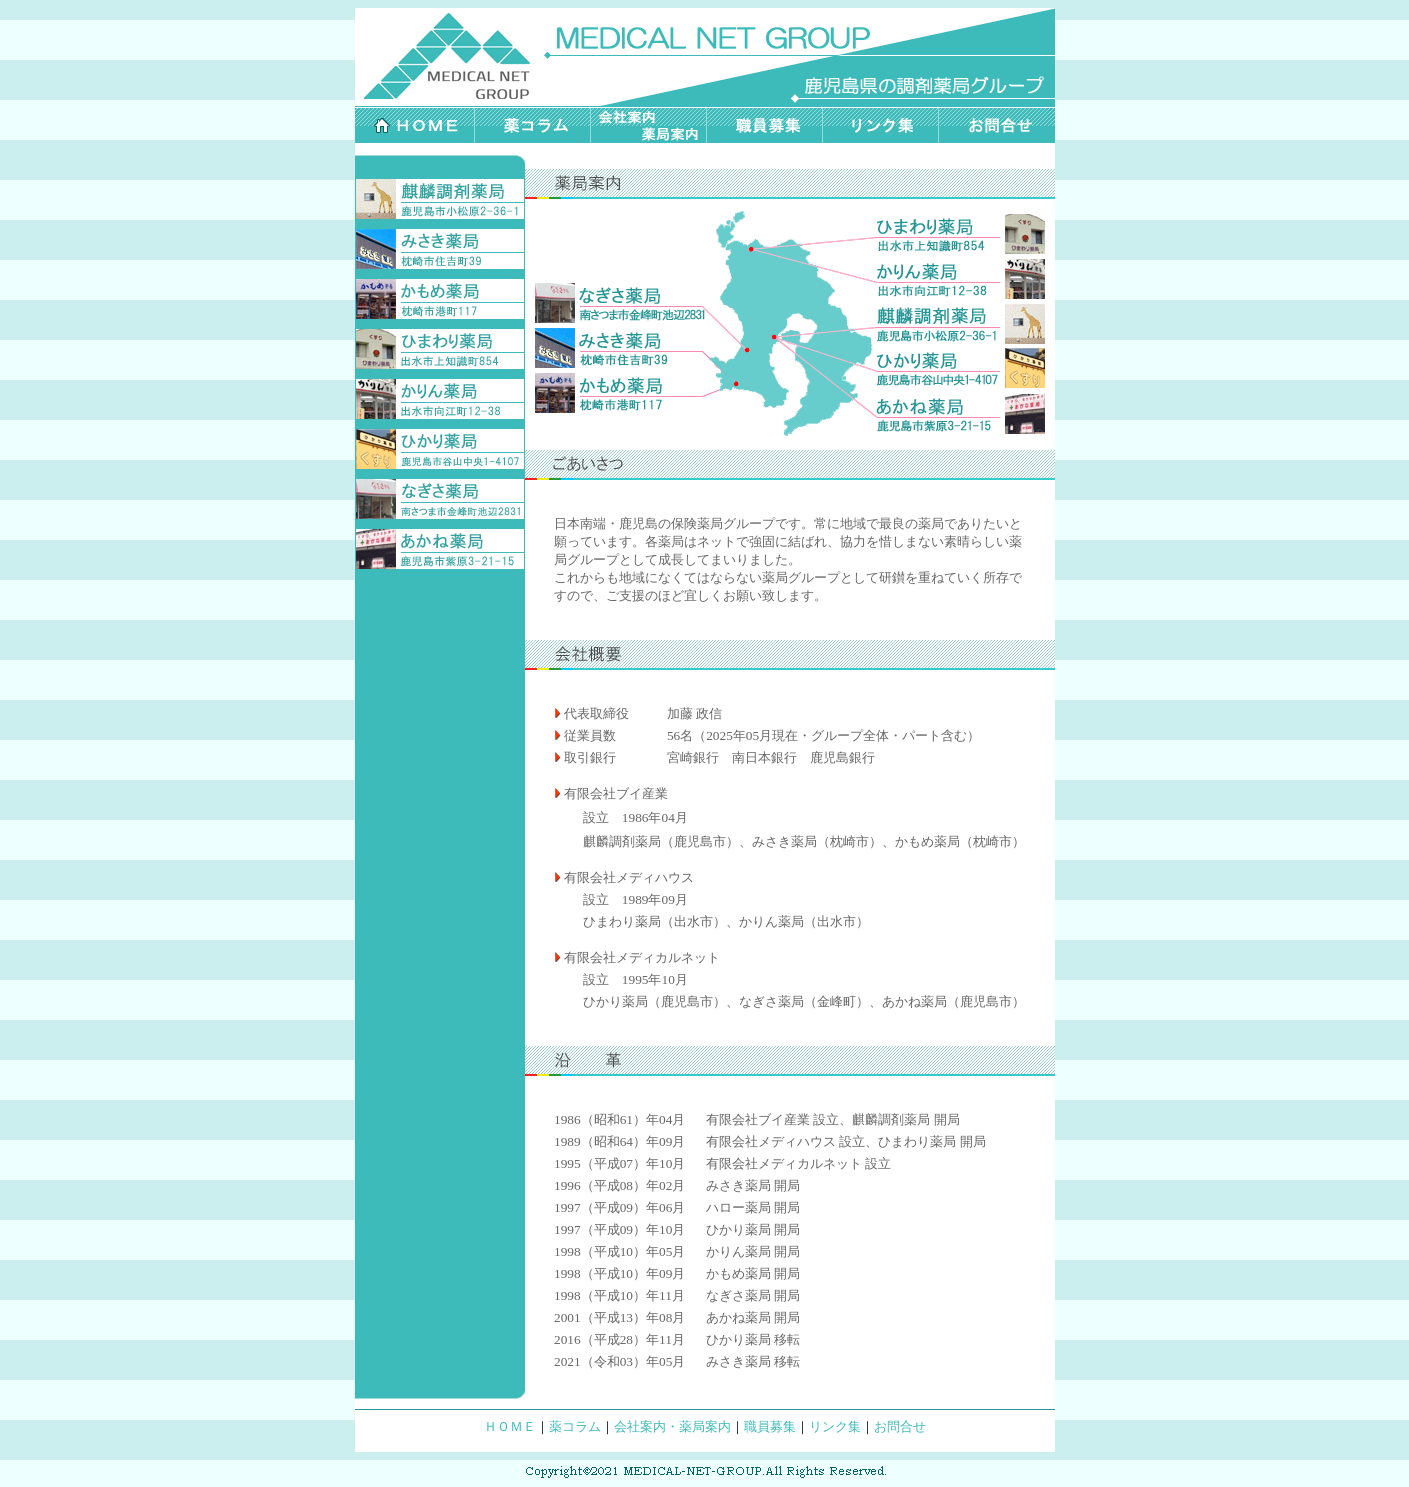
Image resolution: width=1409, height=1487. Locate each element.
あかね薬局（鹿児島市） (953, 1001)
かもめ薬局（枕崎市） (960, 841)
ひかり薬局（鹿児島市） (654, 1001)
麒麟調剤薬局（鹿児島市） (661, 841)
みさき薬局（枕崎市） (817, 841)
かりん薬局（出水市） (804, 921)
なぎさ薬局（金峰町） (804, 1001)
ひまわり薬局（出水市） (654, 921)
